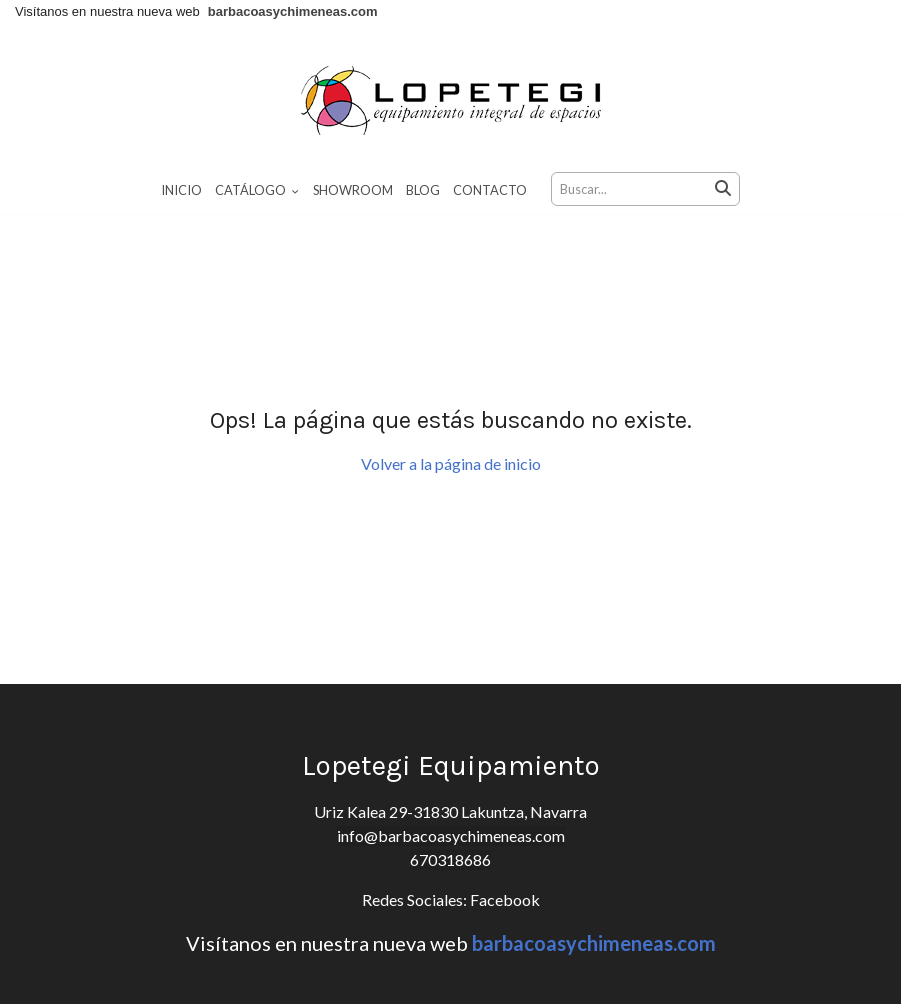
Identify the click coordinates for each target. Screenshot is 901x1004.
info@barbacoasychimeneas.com (451, 835)
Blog (423, 190)
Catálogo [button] (257, 190)
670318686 (450, 859)
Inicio (181, 190)
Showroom (353, 190)
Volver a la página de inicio (451, 463)
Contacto (490, 190)
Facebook (503, 899)
